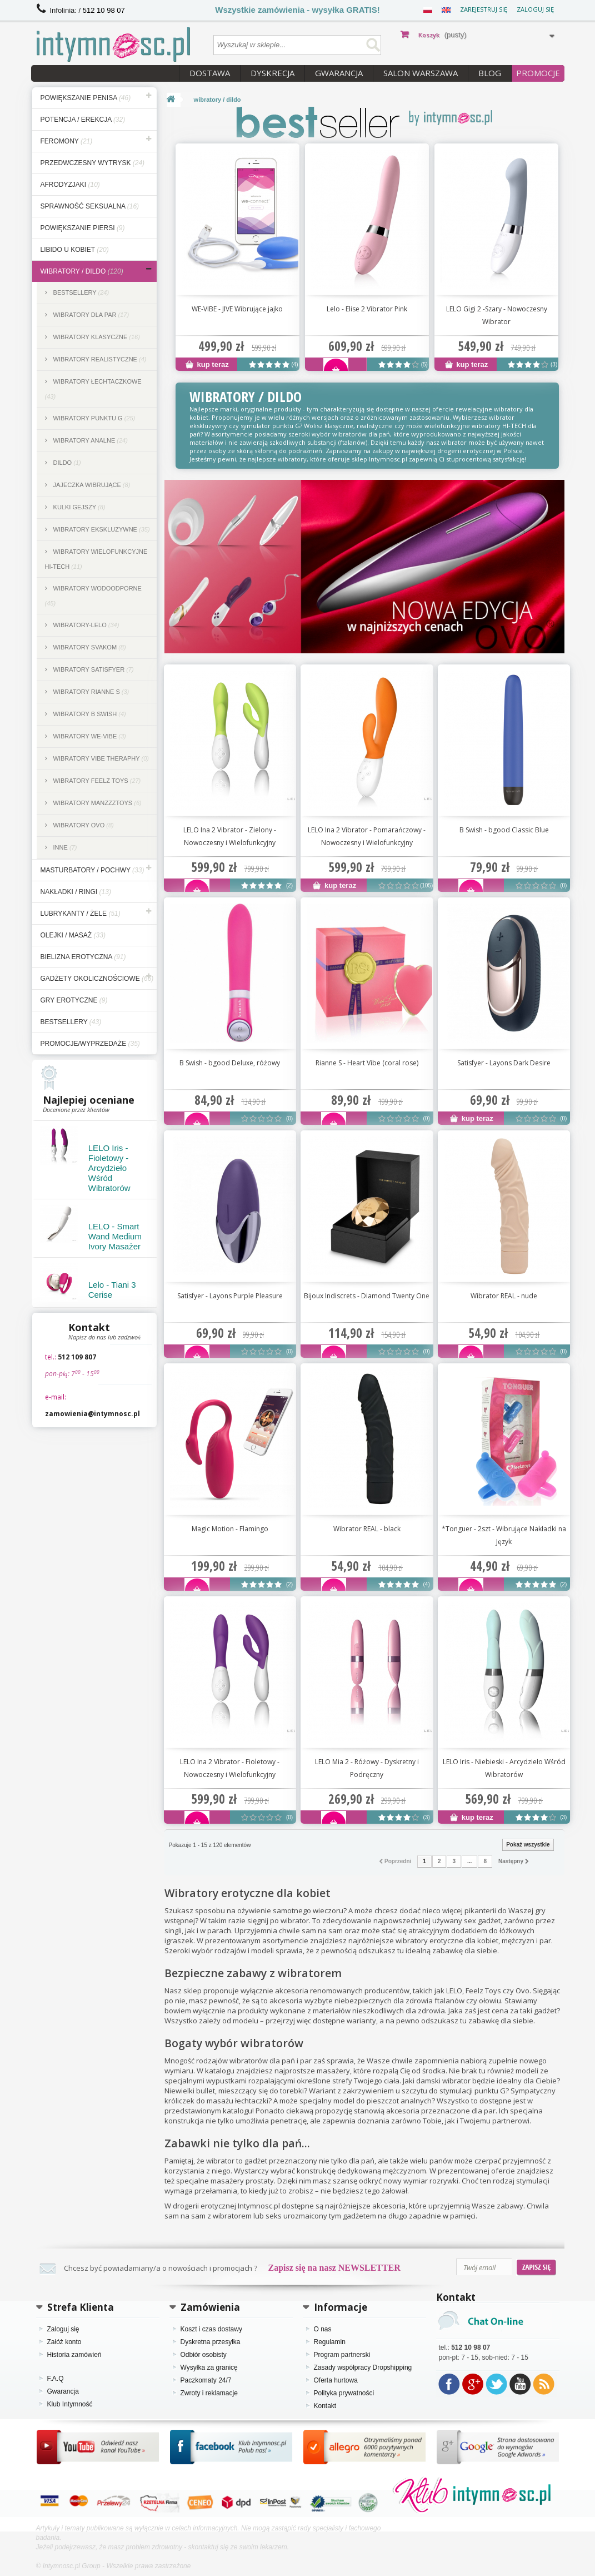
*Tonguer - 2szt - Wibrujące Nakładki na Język (504, 1535)
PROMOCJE (538, 72)
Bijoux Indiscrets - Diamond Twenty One (366, 1296)
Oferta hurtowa (336, 2380)
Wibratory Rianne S (90, 691)
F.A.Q (55, 2379)
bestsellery (71, 1022)
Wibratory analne (90, 440)
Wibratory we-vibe (89, 736)
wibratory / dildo (82, 271)
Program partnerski (342, 2355)
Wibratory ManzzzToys (97, 803)
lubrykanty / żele (81, 913)
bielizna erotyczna (83, 957)
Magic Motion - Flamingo (230, 1528)
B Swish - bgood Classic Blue (504, 830)
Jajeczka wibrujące (91, 485)
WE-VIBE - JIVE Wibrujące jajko (237, 309)
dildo (66, 462)
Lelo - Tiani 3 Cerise (112, 1289)
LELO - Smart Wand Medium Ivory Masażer (115, 1236)
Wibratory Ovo (83, 825)
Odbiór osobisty (204, 2355)
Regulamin (330, 2342)
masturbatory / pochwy (92, 870)
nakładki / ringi (76, 892)
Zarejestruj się (483, 9)
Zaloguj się (535, 9)
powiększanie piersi (83, 228)
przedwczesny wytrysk (93, 163)
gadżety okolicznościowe (97, 978)
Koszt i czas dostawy (211, 2329)
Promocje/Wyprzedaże (90, 1044)
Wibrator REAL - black (367, 1528)
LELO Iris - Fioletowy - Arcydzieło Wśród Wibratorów (109, 1168)
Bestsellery (80, 292)
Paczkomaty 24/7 (206, 2380)
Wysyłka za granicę (209, 2367)
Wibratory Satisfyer (93, 669)
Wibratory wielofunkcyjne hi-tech (96, 559)
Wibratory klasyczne (96, 337)
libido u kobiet (75, 250)
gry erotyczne (74, 1000)
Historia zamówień (74, 2355)
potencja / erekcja (83, 119)
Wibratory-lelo (85, 625)
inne (64, 847)
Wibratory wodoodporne (93, 596)
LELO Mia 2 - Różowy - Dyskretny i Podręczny (367, 1768)
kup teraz (207, 364)
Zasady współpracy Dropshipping (363, 2367)
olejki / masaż (73, 935)
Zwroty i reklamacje (209, 2393)
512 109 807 (77, 1357)
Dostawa (209, 72)
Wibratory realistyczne (99, 359)
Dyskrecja (272, 72)
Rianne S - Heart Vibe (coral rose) (367, 1063)
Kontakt (325, 2406)
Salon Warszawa (420, 72)
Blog (489, 72)
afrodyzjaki (70, 184)
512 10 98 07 (104, 10)
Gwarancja (339, 72)
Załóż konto (64, 2342)
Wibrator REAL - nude (504, 1296)
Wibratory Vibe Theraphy (100, 758)
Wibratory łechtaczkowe (93, 389)
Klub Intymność (70, 2404)
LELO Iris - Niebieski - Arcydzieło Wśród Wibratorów (504, 1768)
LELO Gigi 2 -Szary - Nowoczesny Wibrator (496, 315)
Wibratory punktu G (94, 418)
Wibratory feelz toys (96, 780)
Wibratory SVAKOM (89, 647)
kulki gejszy (79, 507)
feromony (67, 141)
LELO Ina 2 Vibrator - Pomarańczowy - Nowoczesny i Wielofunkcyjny (367, 836)
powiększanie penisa (86, 98)
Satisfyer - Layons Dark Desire (504, 1063)
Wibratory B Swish (89, 714)
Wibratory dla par (90, 314)
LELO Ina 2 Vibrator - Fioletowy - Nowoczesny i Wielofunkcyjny (229, 1768)
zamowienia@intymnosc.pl (92, 1413)
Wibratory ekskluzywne (101, 529)
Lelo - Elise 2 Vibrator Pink (367, 309)
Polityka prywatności (344, 2393)
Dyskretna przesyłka (211, 2342)
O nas (323, 2329)
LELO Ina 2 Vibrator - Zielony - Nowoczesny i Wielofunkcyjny (229, 836)
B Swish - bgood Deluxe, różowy (229, 1063)
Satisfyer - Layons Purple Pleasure (230, 1296)
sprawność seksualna (90, 206)
